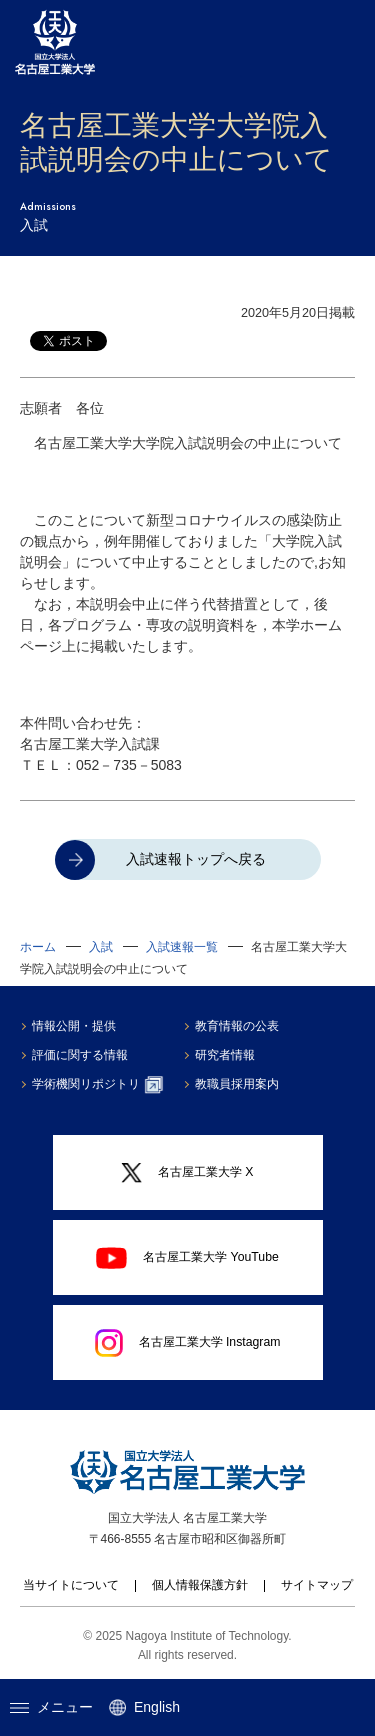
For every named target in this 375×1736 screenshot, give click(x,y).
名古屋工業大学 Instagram (188, 1343)
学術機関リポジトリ (97, 1085)
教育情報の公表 (237, 1026)
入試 (101, 947)
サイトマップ (317, 1585)
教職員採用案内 (237, 1084)
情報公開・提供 (74, 1026)
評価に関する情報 (80, 1055)
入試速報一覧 (182, 947)
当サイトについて (71, 1585)
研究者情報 (225, 1055)
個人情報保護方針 (200, 1585)
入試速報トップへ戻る (196, 859)
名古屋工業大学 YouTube (187, 1258)
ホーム (38, 947)
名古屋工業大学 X (187, 1173)
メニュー (51, 1707)
